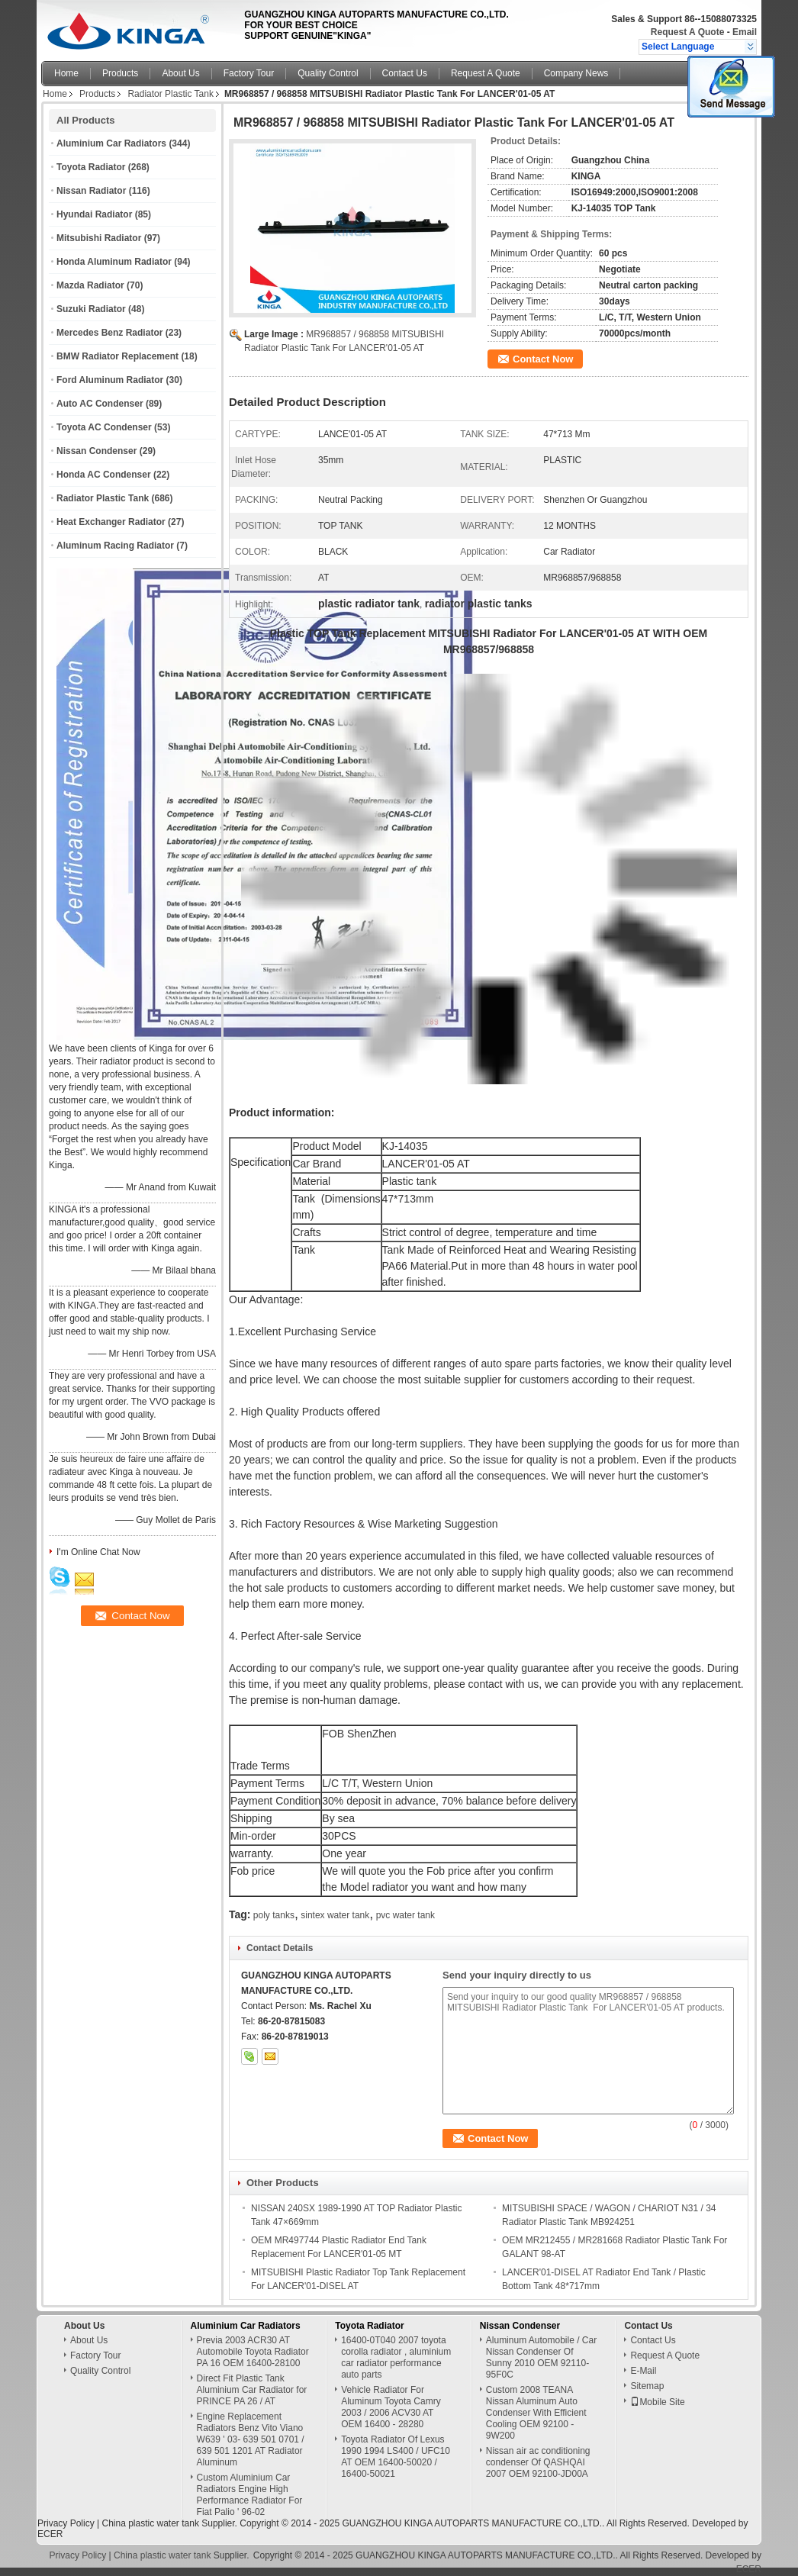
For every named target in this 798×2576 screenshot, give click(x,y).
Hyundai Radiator (94, 214)
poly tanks (273, 1915)
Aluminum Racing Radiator (115, 545)
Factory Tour (249, 73)
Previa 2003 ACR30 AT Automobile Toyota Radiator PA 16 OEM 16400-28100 (253, 2351)
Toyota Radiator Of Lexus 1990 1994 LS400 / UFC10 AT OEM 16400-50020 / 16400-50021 (395, 2456)
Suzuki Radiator (91, 309)
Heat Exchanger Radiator (111, 522)
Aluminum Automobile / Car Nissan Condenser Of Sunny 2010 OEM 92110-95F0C (541, 2357)
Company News (576, 73)
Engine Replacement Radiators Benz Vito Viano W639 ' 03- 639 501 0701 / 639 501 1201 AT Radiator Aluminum (250, 2439)
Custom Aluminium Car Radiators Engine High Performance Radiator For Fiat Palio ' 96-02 (250, 2494)
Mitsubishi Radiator (98, 238)
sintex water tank (335, 1915)
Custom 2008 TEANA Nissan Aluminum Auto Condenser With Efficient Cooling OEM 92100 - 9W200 (536, 2412)
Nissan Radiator (91, 190)
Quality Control (328, 73)
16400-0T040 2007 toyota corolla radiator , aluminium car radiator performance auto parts (396, 2357)
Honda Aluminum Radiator (114, 261)
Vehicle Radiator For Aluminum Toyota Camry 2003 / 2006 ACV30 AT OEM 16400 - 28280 (391, 2406)
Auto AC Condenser (99, 403)
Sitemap (647, 2386)
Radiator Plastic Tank (170, 94)
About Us (180, 73)
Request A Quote (687, 32)
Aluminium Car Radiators (111, 143)
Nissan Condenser (96, 451)
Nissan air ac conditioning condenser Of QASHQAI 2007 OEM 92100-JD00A (538, 2462)
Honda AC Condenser (103, 474)
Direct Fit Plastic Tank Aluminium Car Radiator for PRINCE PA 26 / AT (252, 2390)
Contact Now (543, 359)
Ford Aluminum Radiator (109, 380)
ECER (50, 2534)
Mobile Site (657, 2402)
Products (120, 73)
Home (66, 73)
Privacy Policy (66, 2523)
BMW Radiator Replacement (117, 356)
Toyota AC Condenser (104, 427)
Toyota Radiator (90, 167)
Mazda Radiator (90, 285)
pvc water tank (405, 1915)
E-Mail (643, 2370)
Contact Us (404, 73)
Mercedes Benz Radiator (109, 332)
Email (744, 32)
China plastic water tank (149, 2523)
